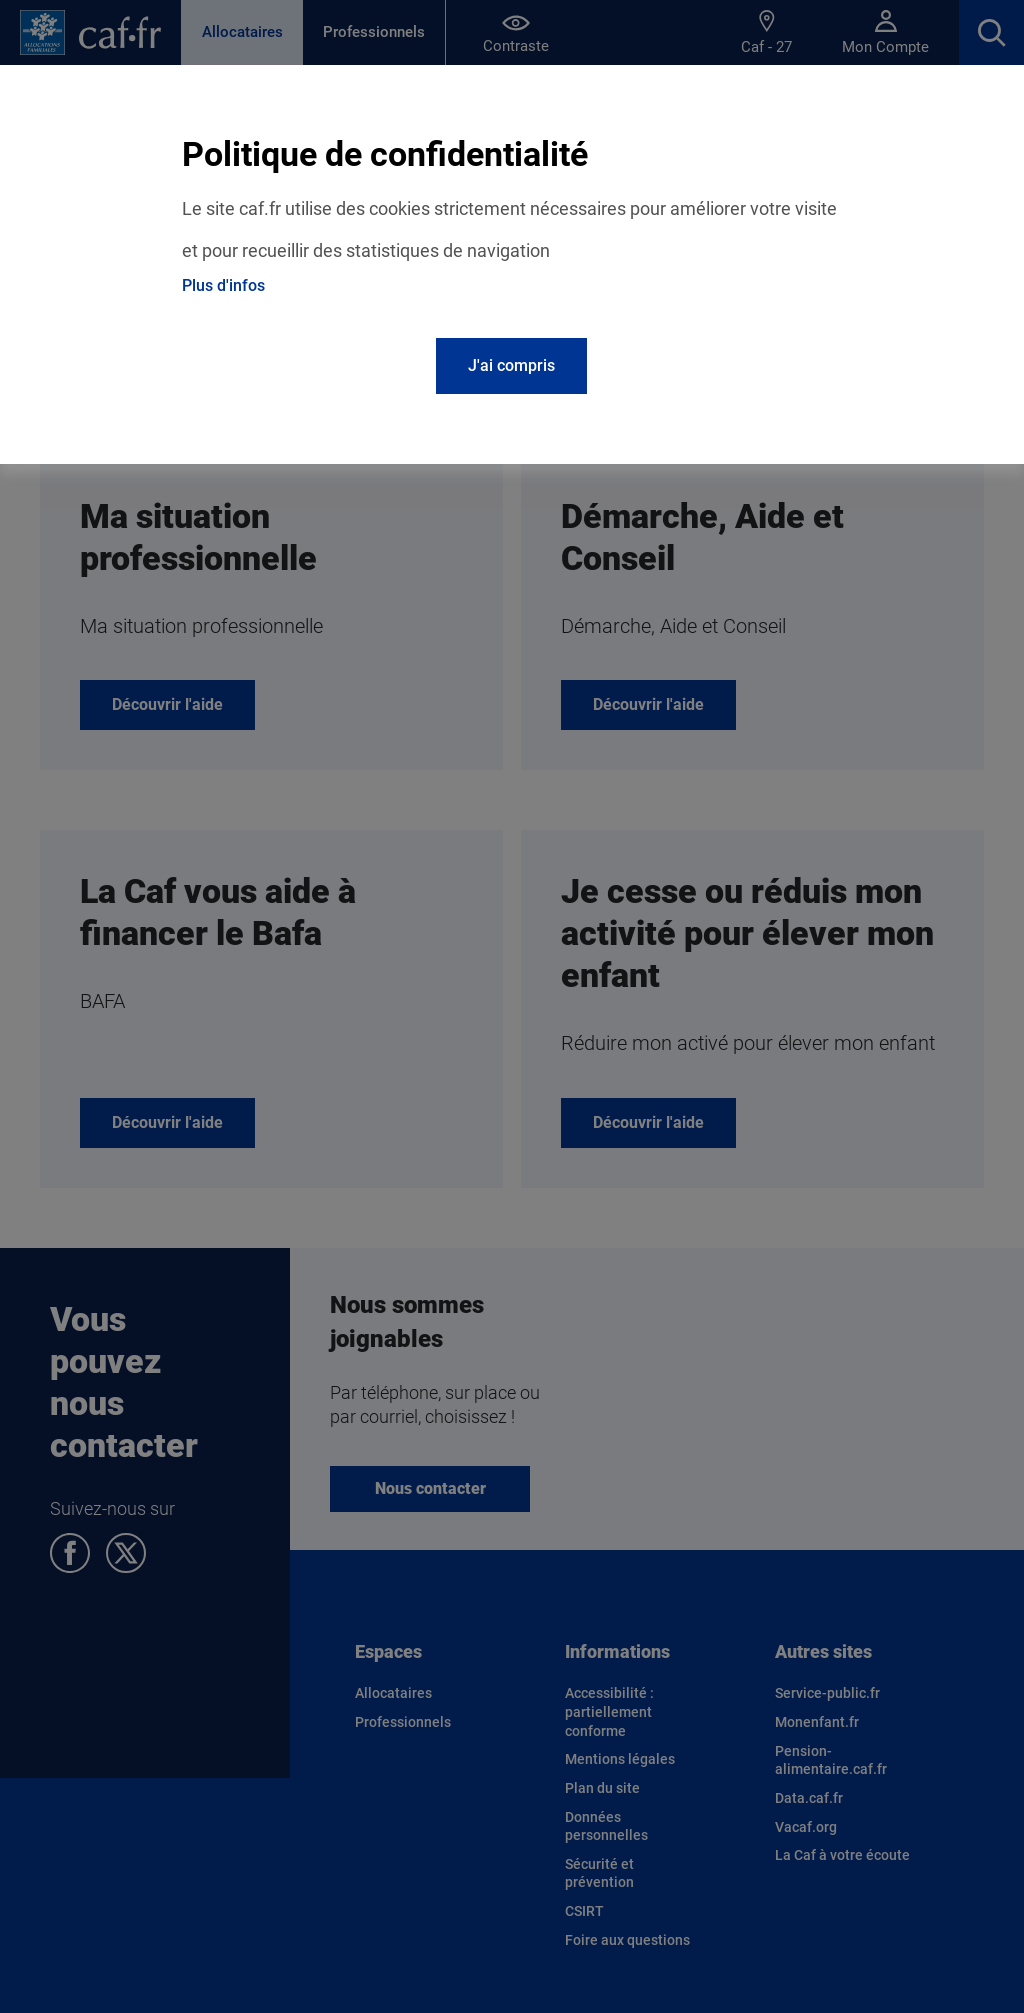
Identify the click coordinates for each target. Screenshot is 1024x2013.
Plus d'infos (223, 285)
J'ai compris (511, 365)
